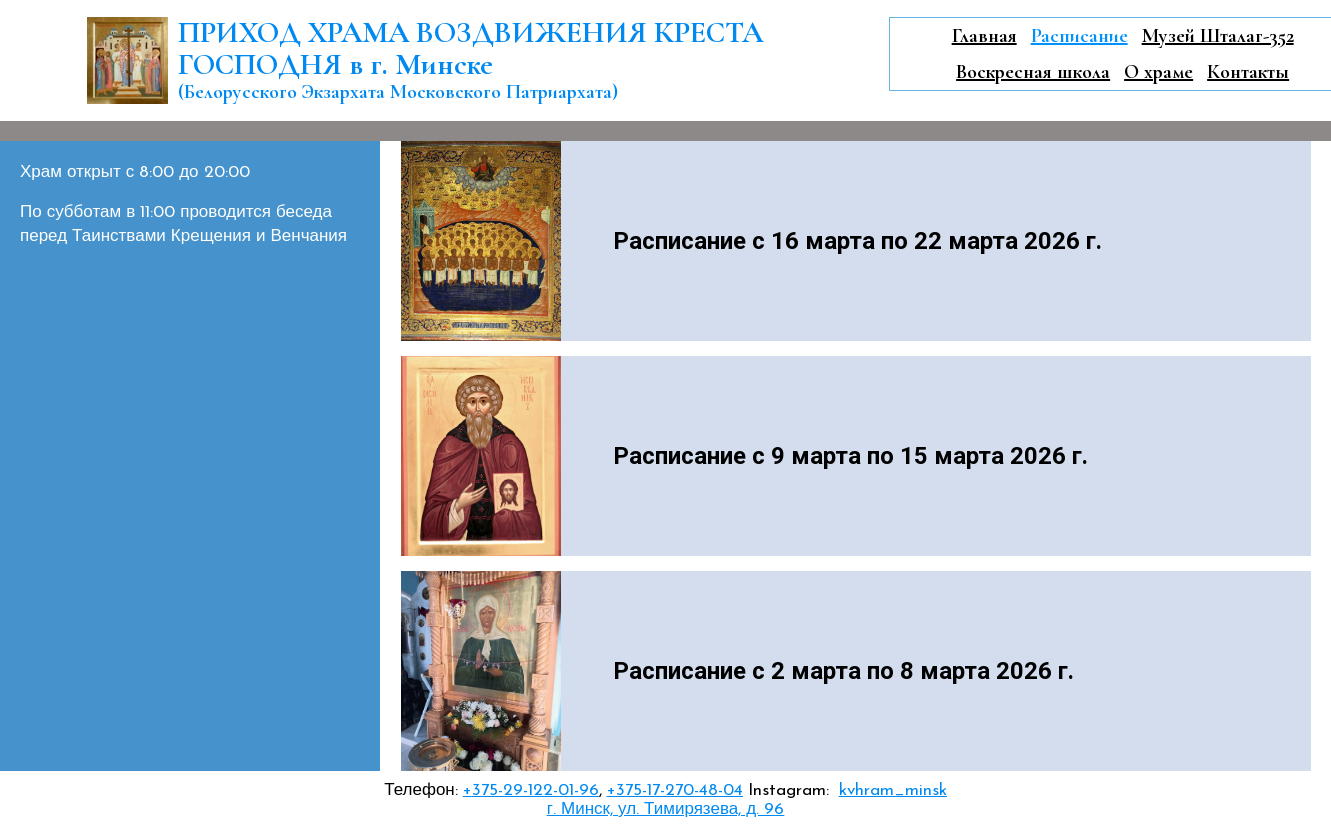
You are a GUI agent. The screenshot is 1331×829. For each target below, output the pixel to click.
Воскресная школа (1033, 72)
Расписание (1079, 36)
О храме (1158, 72)
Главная (984, 36)
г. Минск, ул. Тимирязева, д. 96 (665, 809)
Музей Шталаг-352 (1218, 36)
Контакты (1248, 72)
